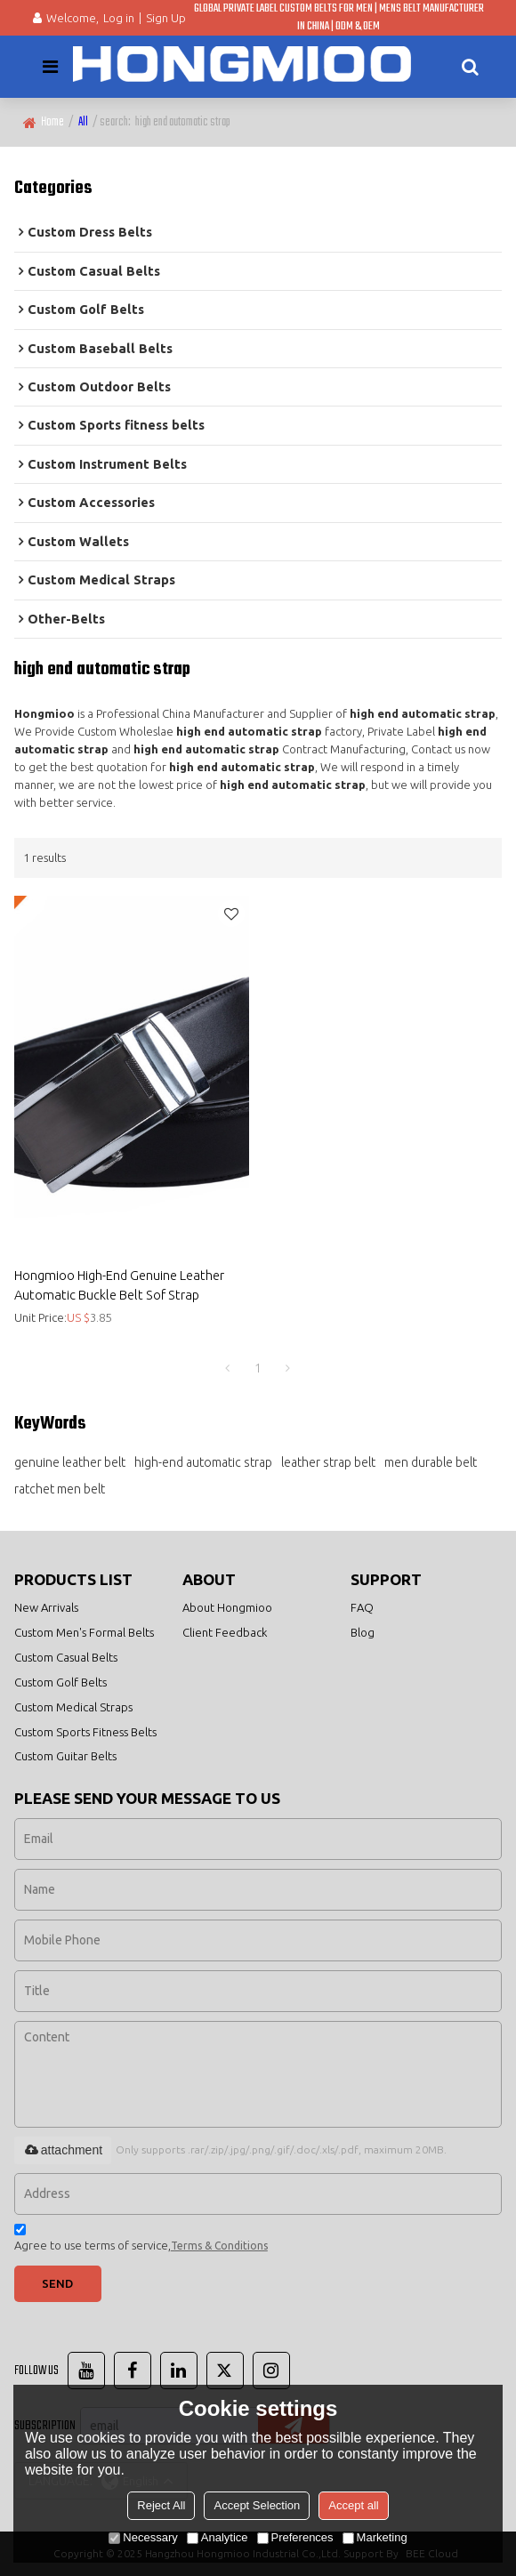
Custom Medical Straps (73, 1707)
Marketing (375, 2537)
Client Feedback (224, 1632)
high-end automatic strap (203, 1462)
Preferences (295, 2537)
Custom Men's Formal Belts (84, 1632)
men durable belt (430, 1462)
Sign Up (166, 18)
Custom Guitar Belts (65, 1756)
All (83, 122)
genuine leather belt (69, 1462)
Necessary (143, 2537)
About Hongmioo (227, 1607)
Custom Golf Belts (60, 1682)
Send (57, 2283)
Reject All (161, 2505)
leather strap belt (328, 1462)
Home (52, 122)
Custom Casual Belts (65, 1657)
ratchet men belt (59, 1489)
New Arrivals (46, 1607)
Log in (118, 18)
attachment (62, 2150)
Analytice (217, 2537)
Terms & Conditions (219, 2245)
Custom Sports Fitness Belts (85, 1732)
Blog (363, 1632)
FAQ (362, 1607)
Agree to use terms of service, (141, 2240)
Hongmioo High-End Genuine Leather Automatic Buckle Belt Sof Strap (119, 1284)
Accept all (353, 2505)
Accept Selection (257, 2505)
